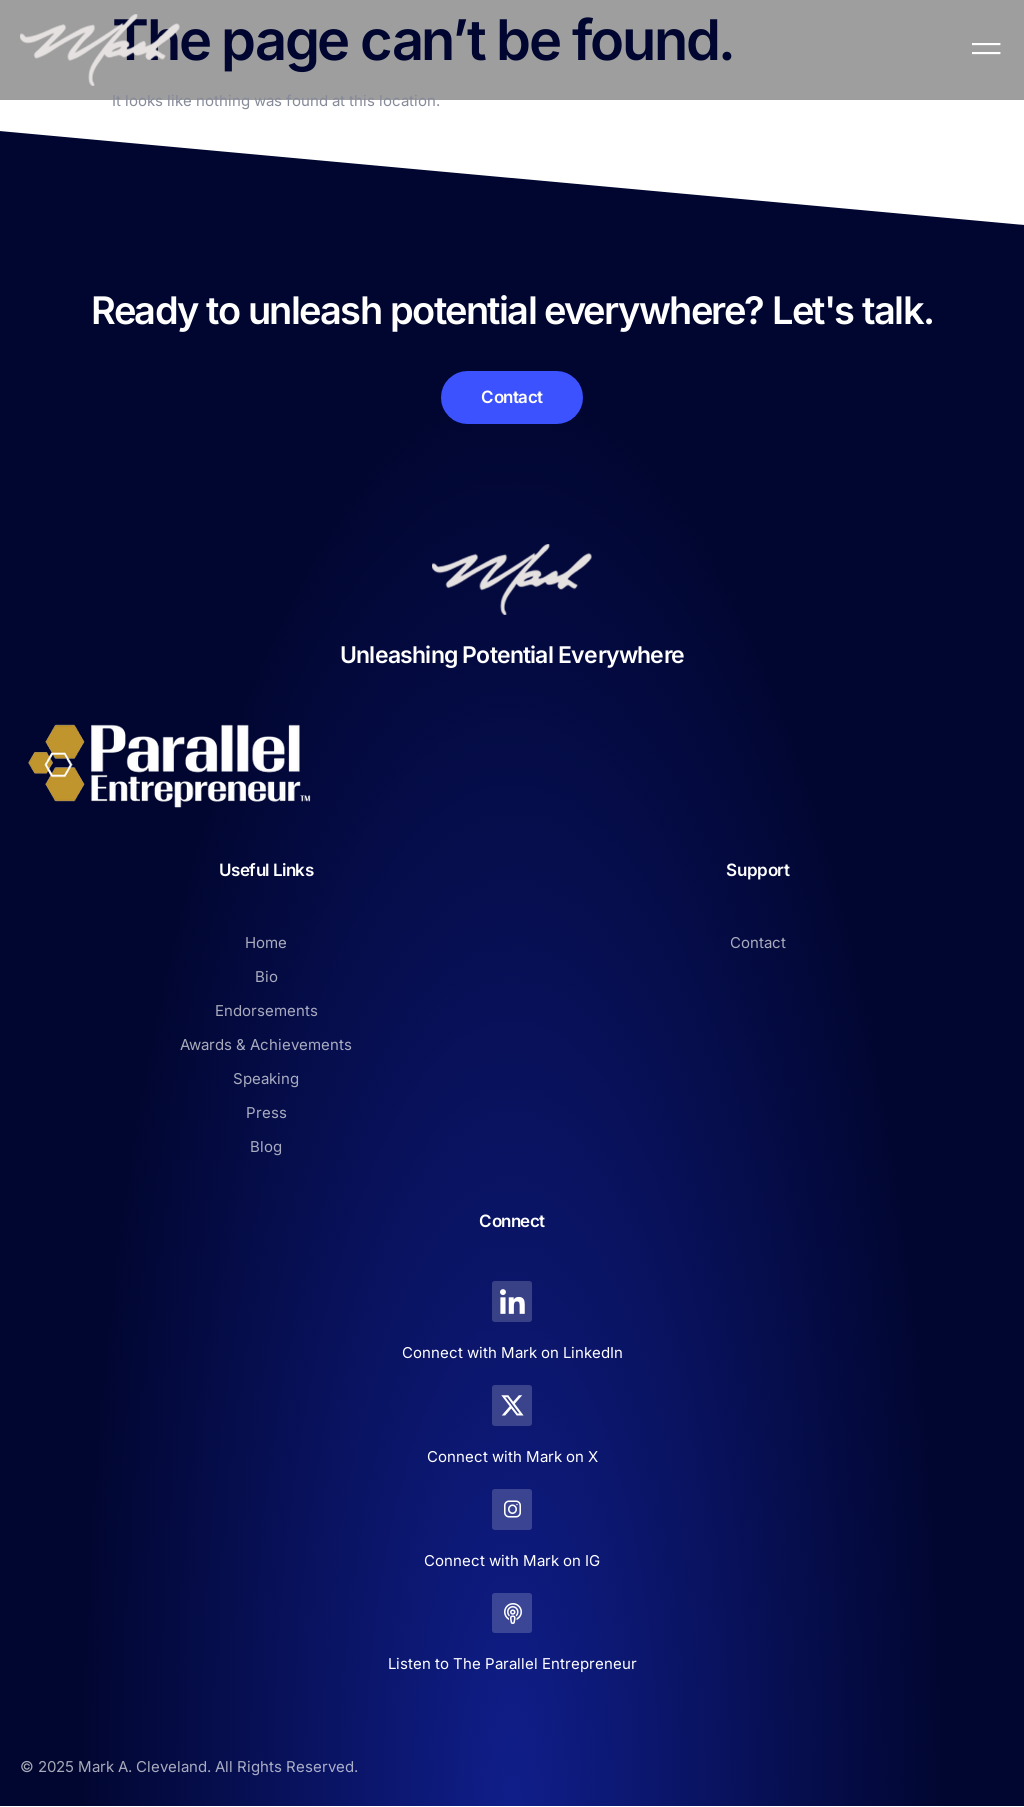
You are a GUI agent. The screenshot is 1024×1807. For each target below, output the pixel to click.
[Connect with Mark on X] (512, 1405)
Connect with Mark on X (512, 1456)
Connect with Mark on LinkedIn (512, 1352)
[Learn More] (512, 397)
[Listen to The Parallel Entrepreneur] (512, 1613)
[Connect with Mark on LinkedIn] (512, 1301)
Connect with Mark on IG (512, 1560)
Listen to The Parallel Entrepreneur (512, 1664)
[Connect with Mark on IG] (512, 1509)
